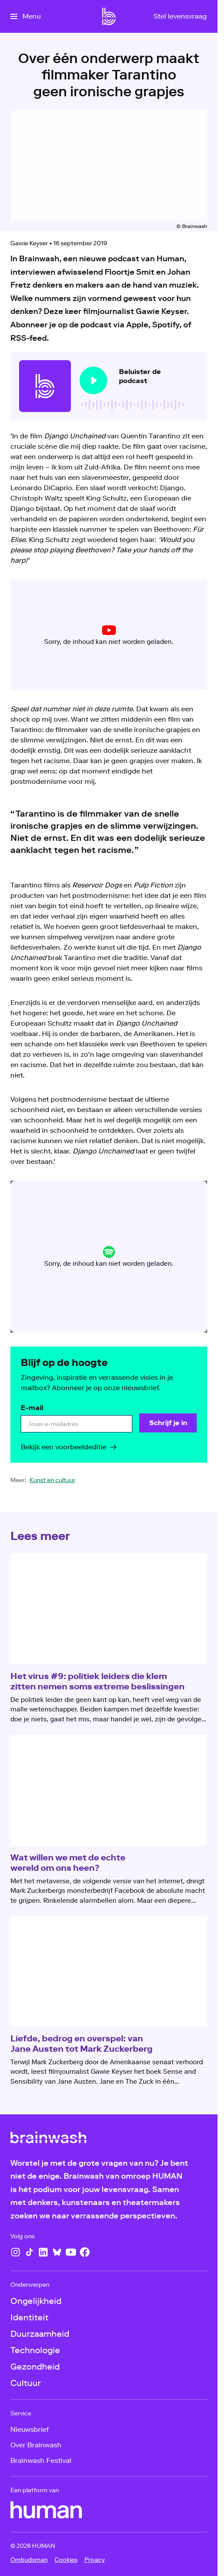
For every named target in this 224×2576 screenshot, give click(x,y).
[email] (76, 1423)
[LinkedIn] (43, 2252)
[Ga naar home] (109, 16)
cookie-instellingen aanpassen (84, 642)
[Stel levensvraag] (180, 16)
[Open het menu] (25, 16)
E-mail (32, 1408)
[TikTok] (29, 2252)
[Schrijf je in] (168, 1422)
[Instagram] (15, 2252)
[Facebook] (85, 2252)
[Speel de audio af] (93, 380)
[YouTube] (71, 2252)
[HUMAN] (46, 2510)
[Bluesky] (57, 2252)
